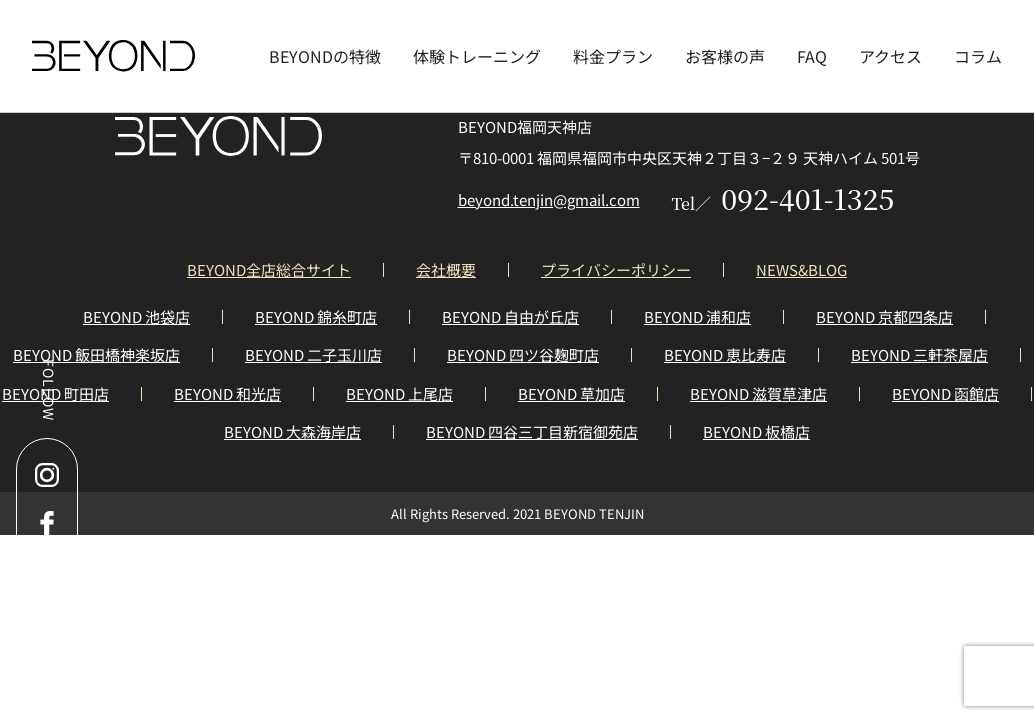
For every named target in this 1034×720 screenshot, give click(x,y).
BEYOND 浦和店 (697, 316)
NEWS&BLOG (801, 269)
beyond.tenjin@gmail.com (549, 199)
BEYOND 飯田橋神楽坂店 (96, 354)
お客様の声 (725, 56)
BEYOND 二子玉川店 (313, 354)
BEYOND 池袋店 (136, 316)
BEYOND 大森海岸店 (292, 431)
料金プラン (613, 56)
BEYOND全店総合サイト (269, 269)
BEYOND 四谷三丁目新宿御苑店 (532, 431)
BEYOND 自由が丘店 (510, 316)
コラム (978, 56)
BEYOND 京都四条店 (884, 316)
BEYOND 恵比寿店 (725, 354)
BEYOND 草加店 (571, 393)
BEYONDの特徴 (325, 56)
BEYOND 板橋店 (756, 431)
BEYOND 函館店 (945, 393)
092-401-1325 (783, 198)
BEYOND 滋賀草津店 (758, 393)
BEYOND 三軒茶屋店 (919, 354)
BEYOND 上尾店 (399, 393)
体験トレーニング (477, 56)
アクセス (890, 56)
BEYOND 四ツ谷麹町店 (523, 354)
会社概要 (446, 269)
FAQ (812, 56)
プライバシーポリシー (616, 269)
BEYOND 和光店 (227, 393)
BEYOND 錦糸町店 (316, 316)
